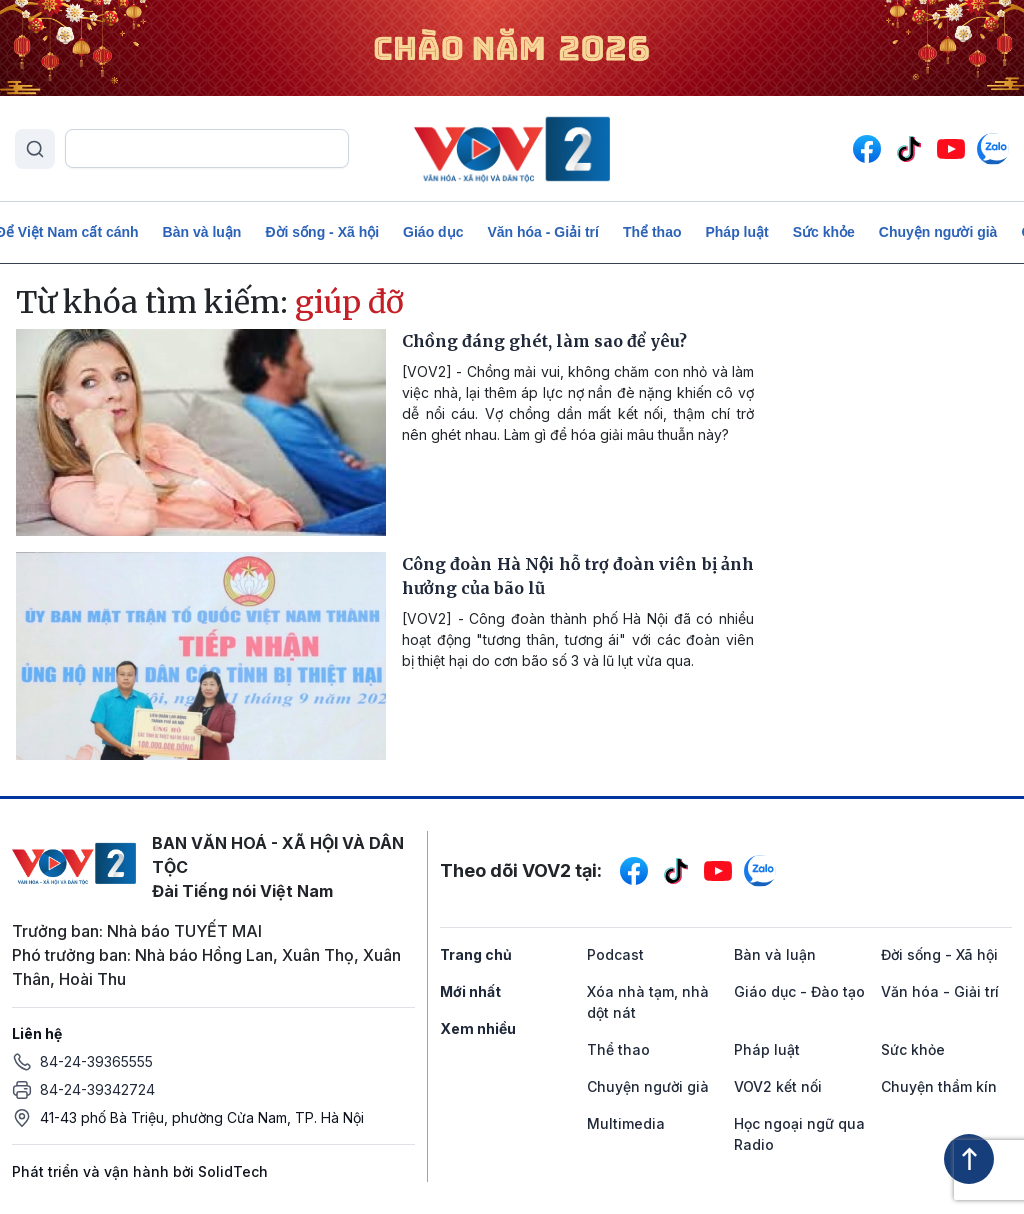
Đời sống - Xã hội (322, 232)
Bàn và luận (202, 232)
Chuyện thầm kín (939, 1086)
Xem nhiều (478, 1028)
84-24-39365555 (96, 1061)
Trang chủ (476, 954)
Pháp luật (736, 232)
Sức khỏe (824, 232)
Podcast (615, 954)
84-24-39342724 (97, 1089)
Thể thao (652, 232)
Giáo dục (433, 232)
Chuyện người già (938, 232)
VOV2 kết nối (778, 1086)
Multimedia (626, 1123)
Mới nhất (470, 991)
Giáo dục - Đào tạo (799, 991)
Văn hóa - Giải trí (542, 232)
